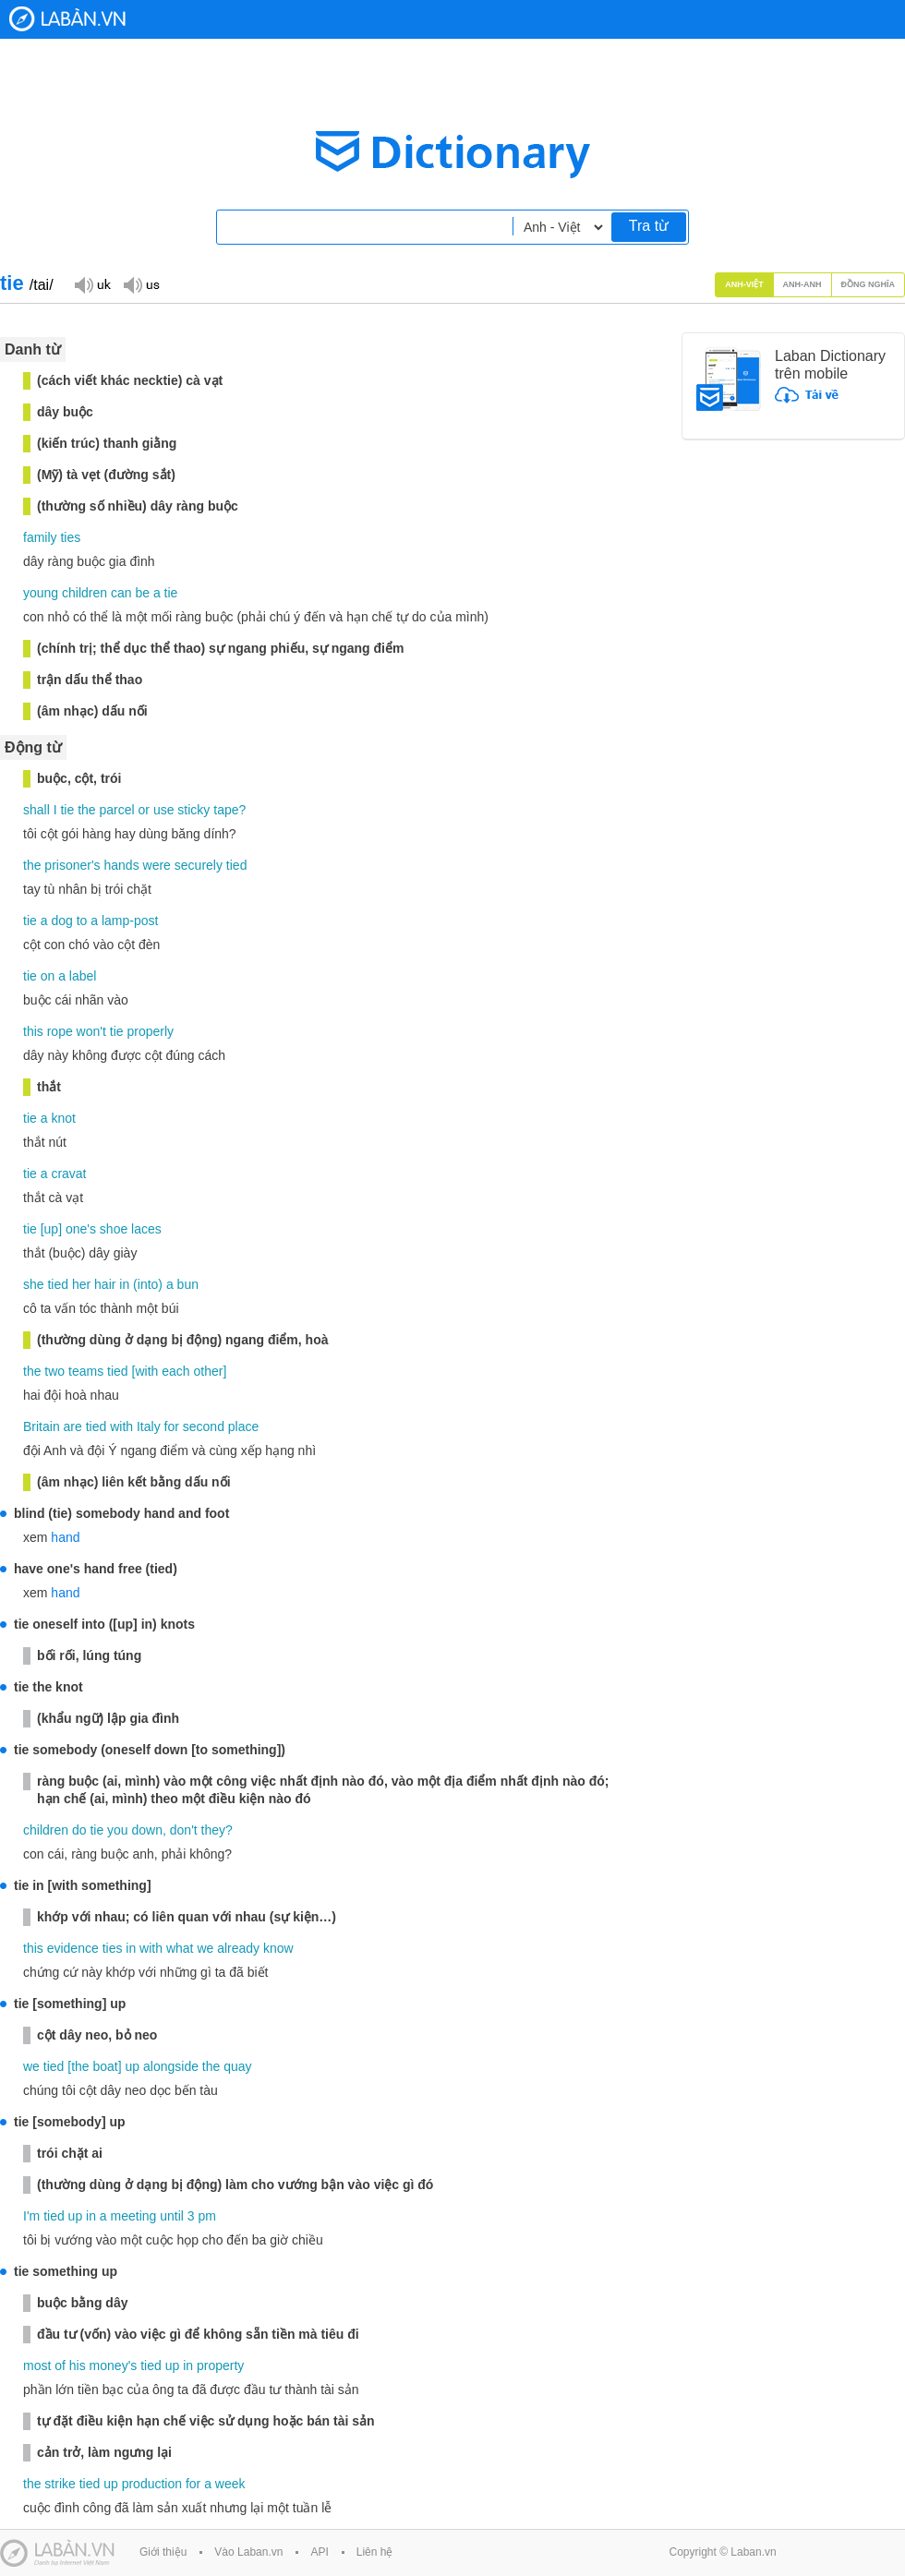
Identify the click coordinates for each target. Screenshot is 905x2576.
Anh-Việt (744, 284)
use (164, 809)
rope (60, 1031)
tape (225, 809)
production (152, 2483)
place (243, 1426)
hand (65, 1537)
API (319, 2552)
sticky (193, 809)
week (230, 2483)
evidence (73, 1948)
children (84, 592)
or (144, 809)
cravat (68, 1173)
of (60, 2365)
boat (105, 2066)
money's (114, 2365)
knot (63, 1118)
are (73, 1426)
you (117, 1830)
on (48, 976)
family (40, 537)
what (180, 1948)
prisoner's (72, 865)
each (175, 1371)
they (213, 1830)
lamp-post (130, 920)
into (148, 1284)
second (203, 1426)
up (51, 1229)
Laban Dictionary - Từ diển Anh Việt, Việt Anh (67, 18)
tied (236, 865)
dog (61, 920)
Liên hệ (374, 2552)
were (157, 865)
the (86, 809)
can (121, 592)
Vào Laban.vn (248, 2552)
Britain (41, 1426)
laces (146, 1229)
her (81, 1284)
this (33, 1031)
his (77, 2365)
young (40, 592)
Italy (149, 1426)
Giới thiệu (163, 2552)
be (142, 592)
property (220, 2365)
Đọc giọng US (141, 283)
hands (121, 865)
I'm (31, 2216)
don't (184, 1830)
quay (237, 2066)
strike (59, 2483)
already (238, 1948)
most (37, 2365)
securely (199, 865)
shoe (113, 1229)
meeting (134, 2216)
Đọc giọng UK (92, 283)
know (278, 1948)
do (79, 1830)
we (205, 1948)
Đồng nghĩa (868, 284)
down (147, 1830)
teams (85, 1371)
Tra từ (649, 226)
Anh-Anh (802, 284)
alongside (171, 2066)
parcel (117, 809)
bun (188, 1284)
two (54, 1371)
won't (91, 1031)
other (208, 1371)
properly (150, 1031)
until (172, 2216)
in (124, 1284)
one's (81, 1229)
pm (207, 2216)
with (146, 1371)
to (82, 920)
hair (104, 1284)
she (33, 1284)
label (83, 976)
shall (36, 809)
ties (70, 537)
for (171, 1426)
